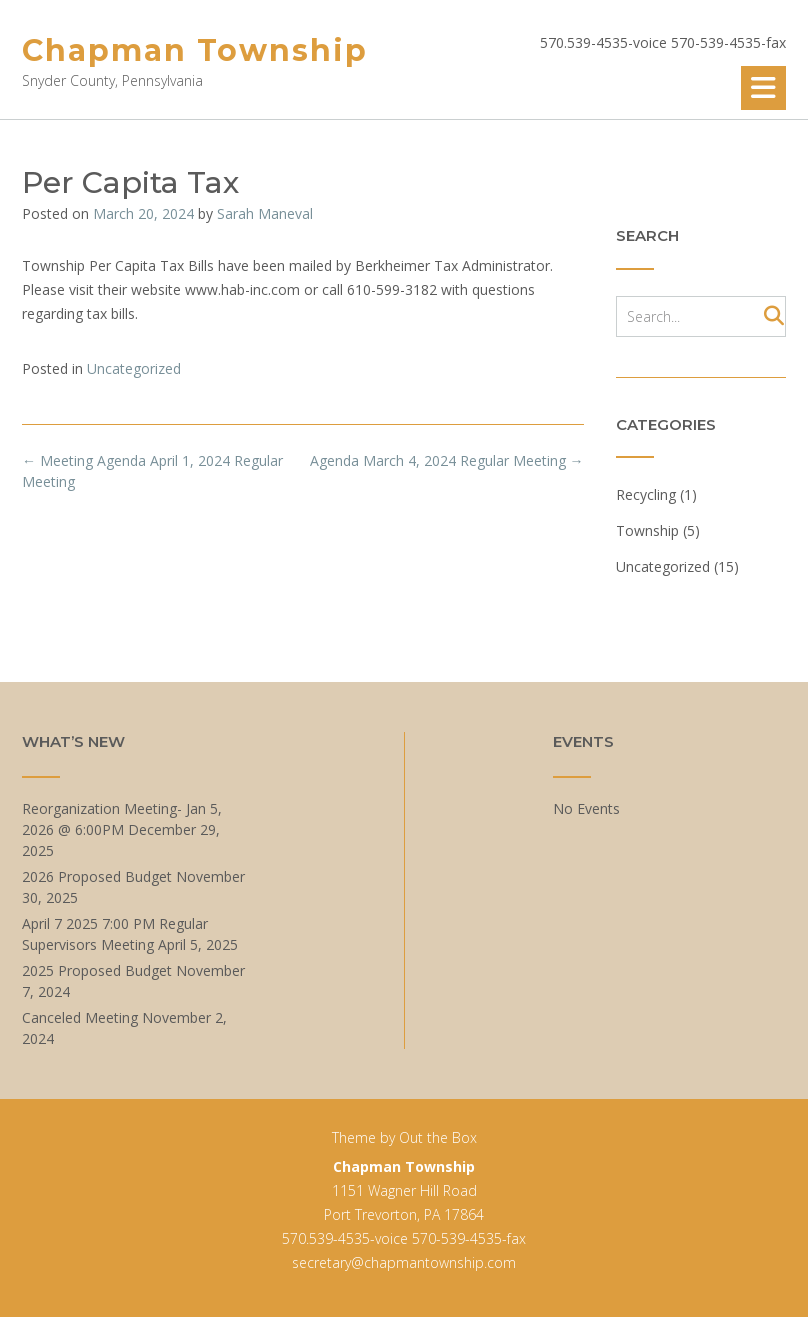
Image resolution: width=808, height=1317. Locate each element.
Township (647, 530)
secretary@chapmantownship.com (404, 1262)
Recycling (646, 494)
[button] (763, 88)
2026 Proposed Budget (97, 876)
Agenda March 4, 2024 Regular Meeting (447, 460)
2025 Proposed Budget (97, 970)
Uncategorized (134, 368)
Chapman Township (195, 50)
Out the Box (438, 1137)
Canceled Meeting (80, 1017)
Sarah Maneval (265, 213)
